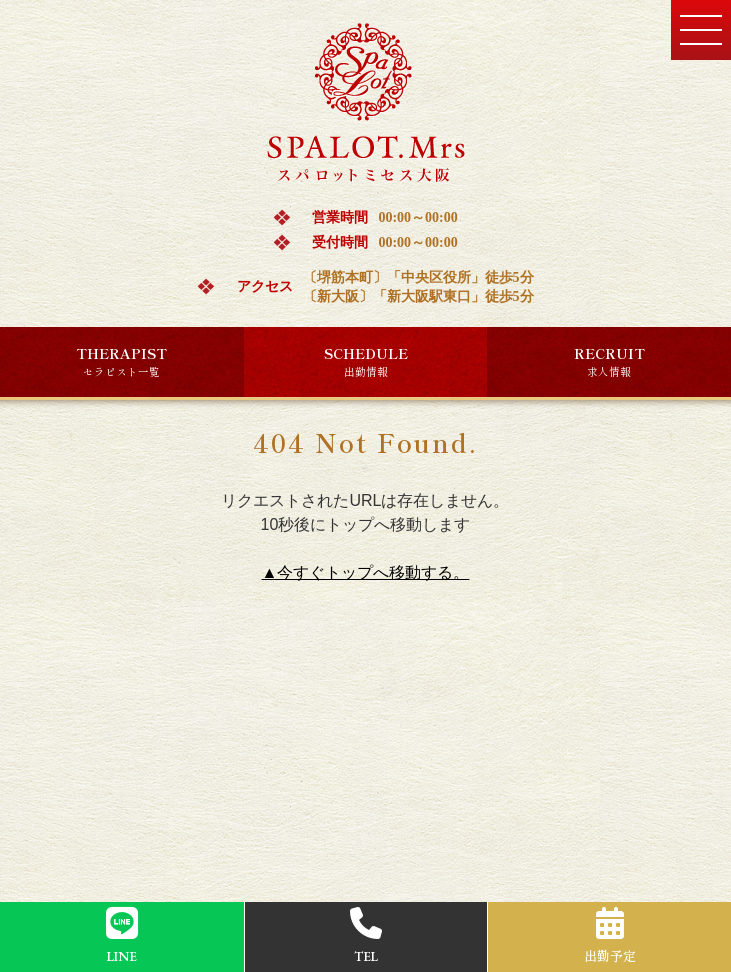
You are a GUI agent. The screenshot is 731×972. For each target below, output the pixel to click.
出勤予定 (610, 936)
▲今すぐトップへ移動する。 (366, 572)
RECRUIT (609, 361)
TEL (366, 936)
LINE (122, 936)
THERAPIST (121, 361)
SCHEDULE (366, 361)
